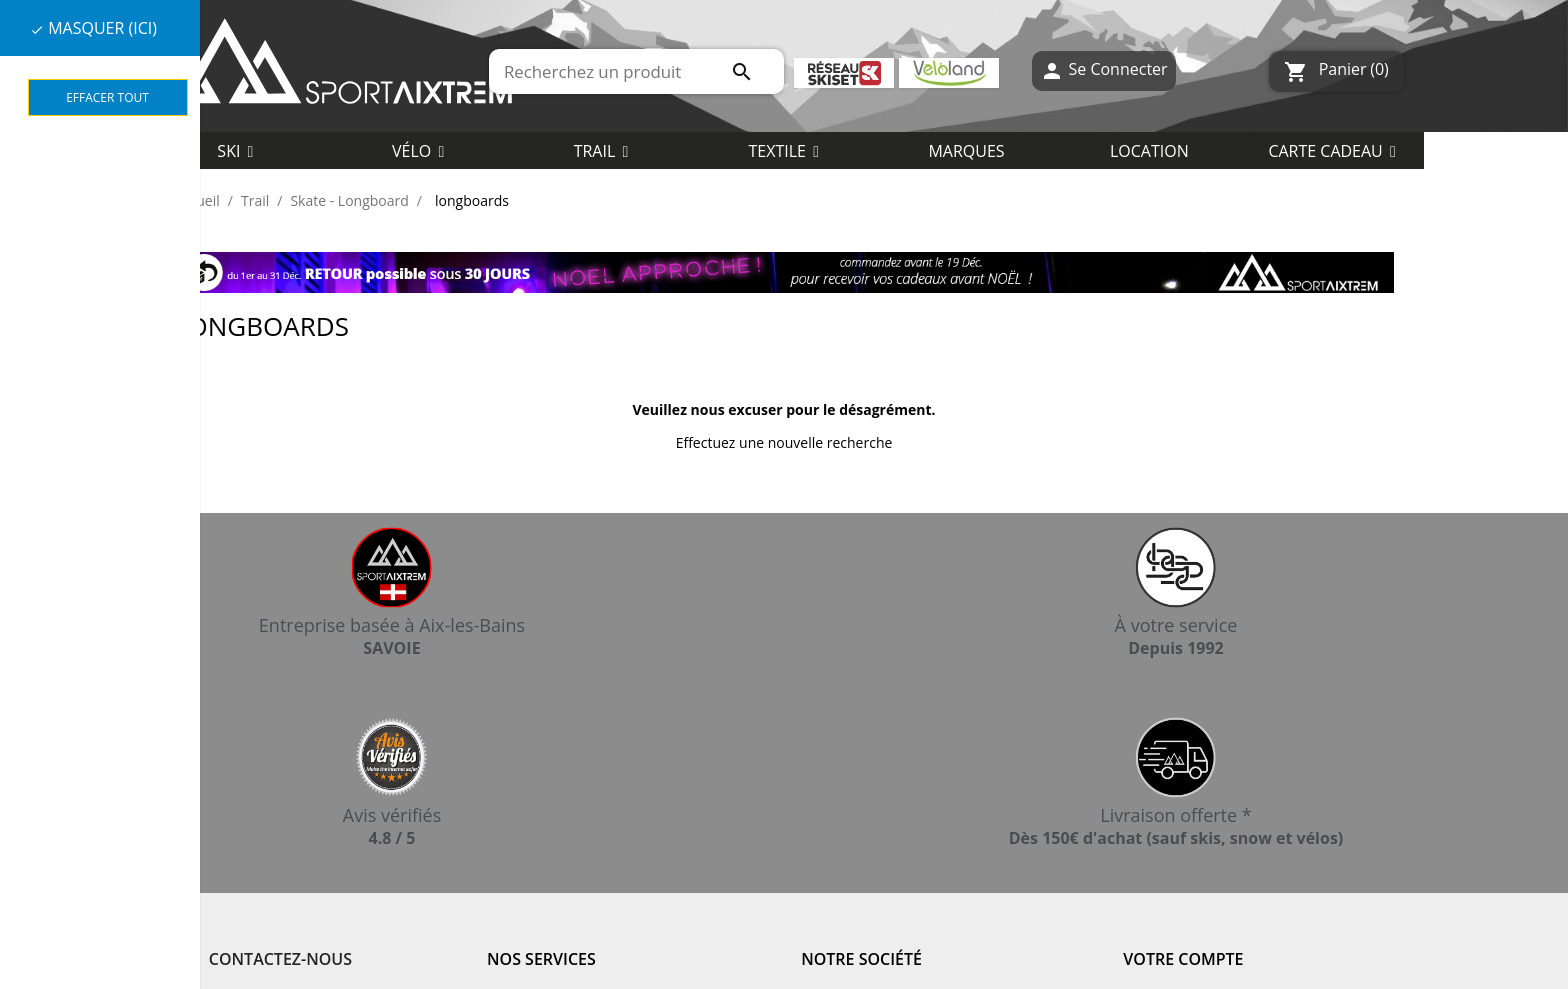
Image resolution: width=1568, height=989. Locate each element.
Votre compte (1183, 959)
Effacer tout (107, 97)
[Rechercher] (636, 71)
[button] (783, 150)
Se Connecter (1103, 71)
